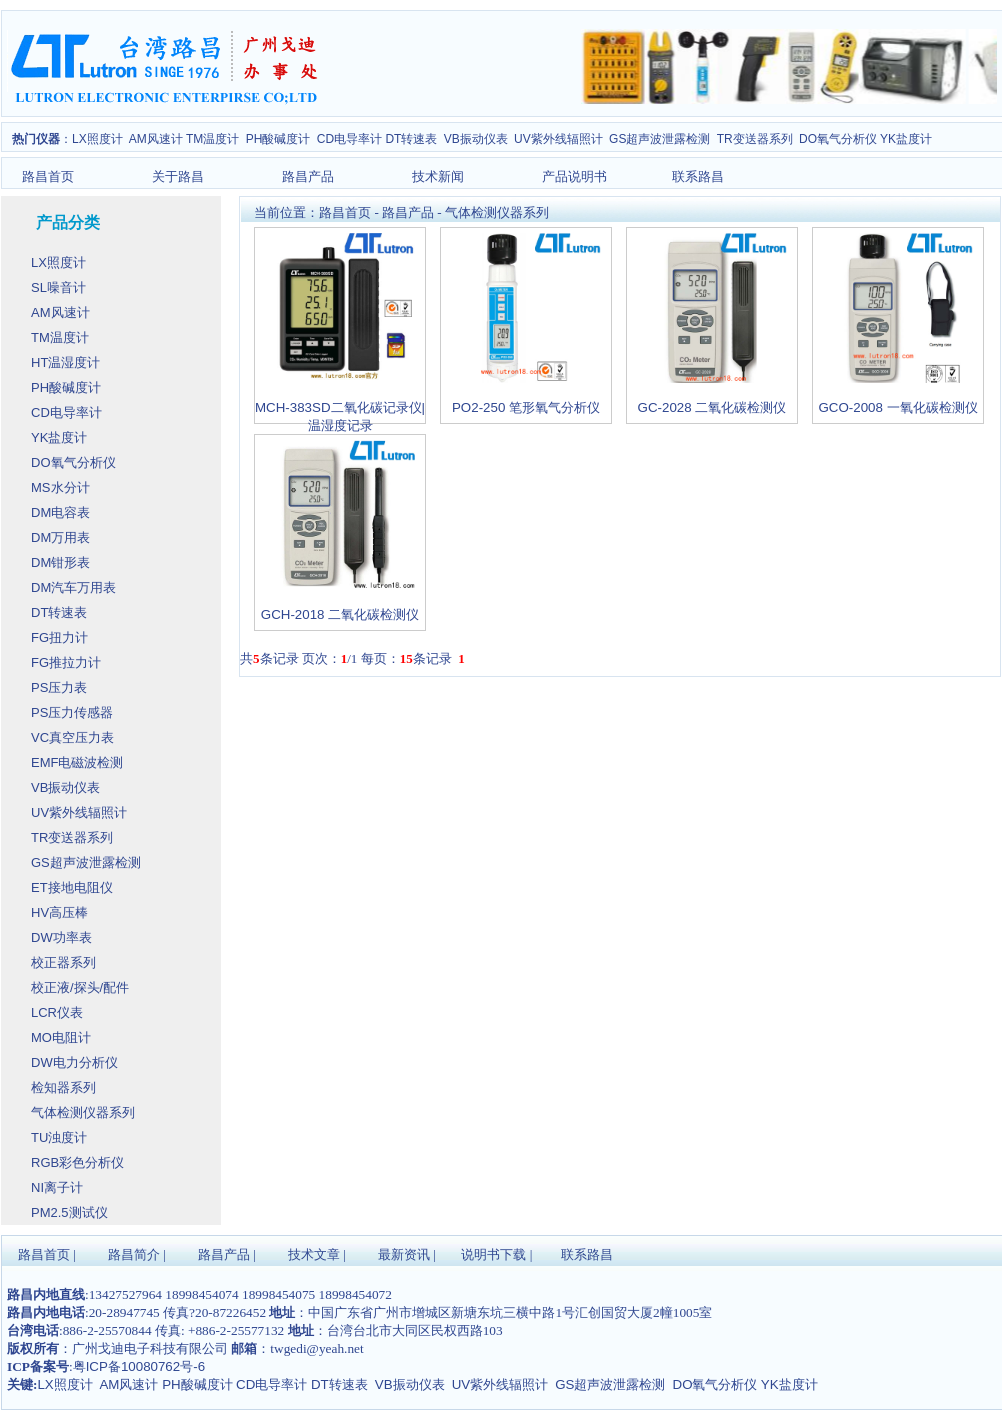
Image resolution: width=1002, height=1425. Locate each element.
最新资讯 (404, 1254)
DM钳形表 (62, 562)
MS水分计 (62, 487)
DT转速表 (412, 139)
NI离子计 (59, 1187)
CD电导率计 (351, 139)
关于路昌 (178, 176)
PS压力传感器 (74, 712)
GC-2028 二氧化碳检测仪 (712, 407)
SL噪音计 (60, 287)
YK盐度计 (61, 437)
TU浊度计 (61, 1137)
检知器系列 (65, 1087)
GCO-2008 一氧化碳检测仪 (897, 407)
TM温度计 (214, 139)
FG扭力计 (61, 637)
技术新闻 (438, 176)
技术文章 (314, 1254)
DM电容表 (62, 512)
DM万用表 (62, 537)
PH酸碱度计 (280, 139)
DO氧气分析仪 (838, 139)
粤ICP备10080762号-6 (139, 1366)
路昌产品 (308, 176)
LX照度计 (97, 139)
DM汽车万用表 (75, 587)
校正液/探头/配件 (82, 987)
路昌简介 (134, 1254)
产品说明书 (574, 176)
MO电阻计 (63, 1037)
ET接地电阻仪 (73, 887)
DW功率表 (63, 937)
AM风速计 (157, 139)
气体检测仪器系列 (497, 212)
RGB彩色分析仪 (79, 1162)
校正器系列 (65, 962)
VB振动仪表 (477, 139)
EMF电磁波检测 (79, 762)
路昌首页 (48, 176)
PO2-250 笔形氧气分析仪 (526, 407)
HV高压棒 (61, 912)
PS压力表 (61, 687)
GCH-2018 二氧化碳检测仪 (340, 614)
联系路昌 (698, 176)
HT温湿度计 (67, 362)
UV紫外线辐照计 (560, 139)
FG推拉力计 (68, 662)
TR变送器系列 (756, 139)
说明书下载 (493, 1254)
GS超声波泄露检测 (661, 139)
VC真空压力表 (74, 737)
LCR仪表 (59, 1012)
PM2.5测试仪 (71, 1212)
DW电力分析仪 (76, 1062)
